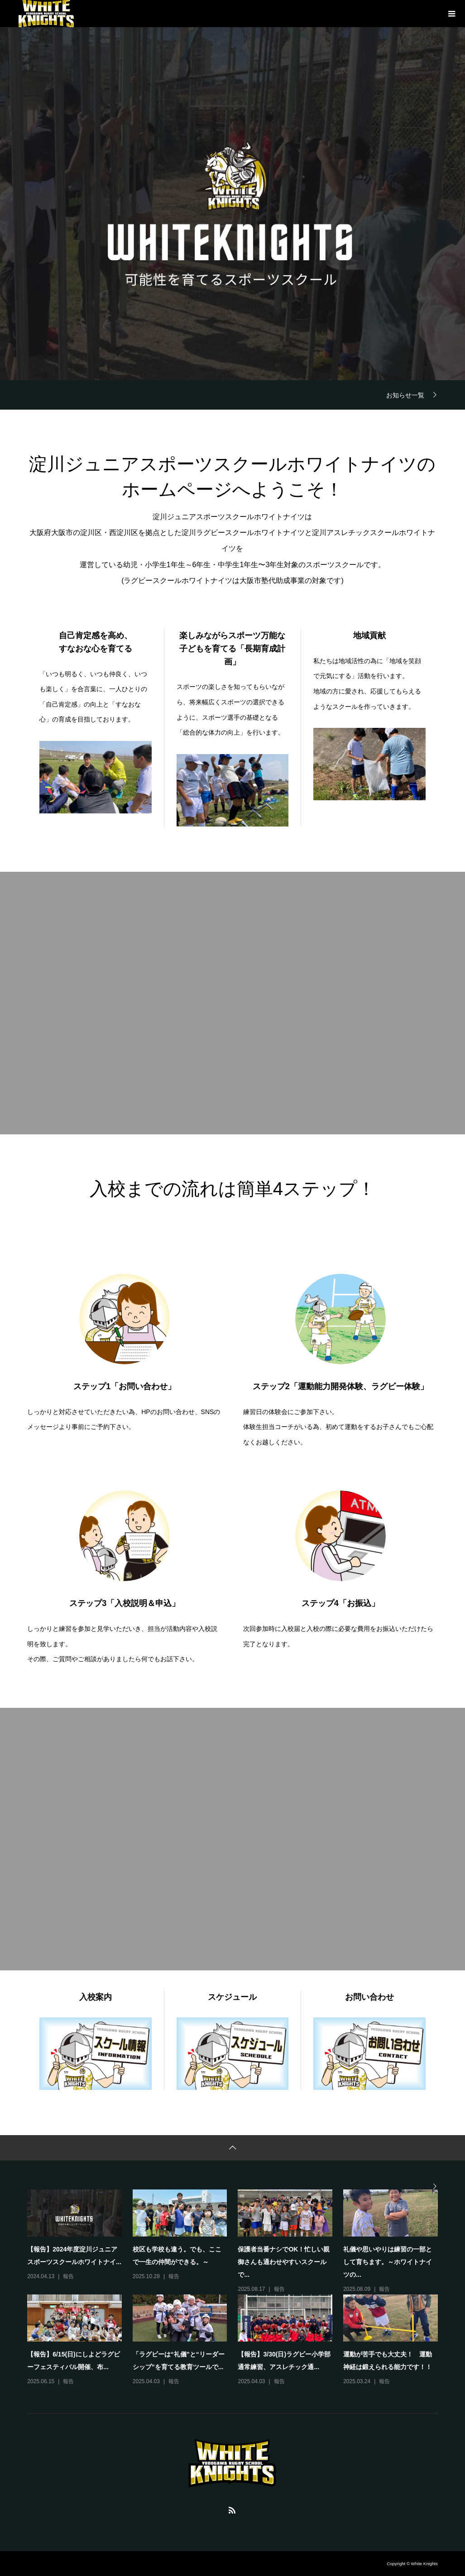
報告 (68, 2276)
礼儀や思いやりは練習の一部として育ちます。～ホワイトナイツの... (387, 2262)
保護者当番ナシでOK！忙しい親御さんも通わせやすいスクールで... (284, 2262)
